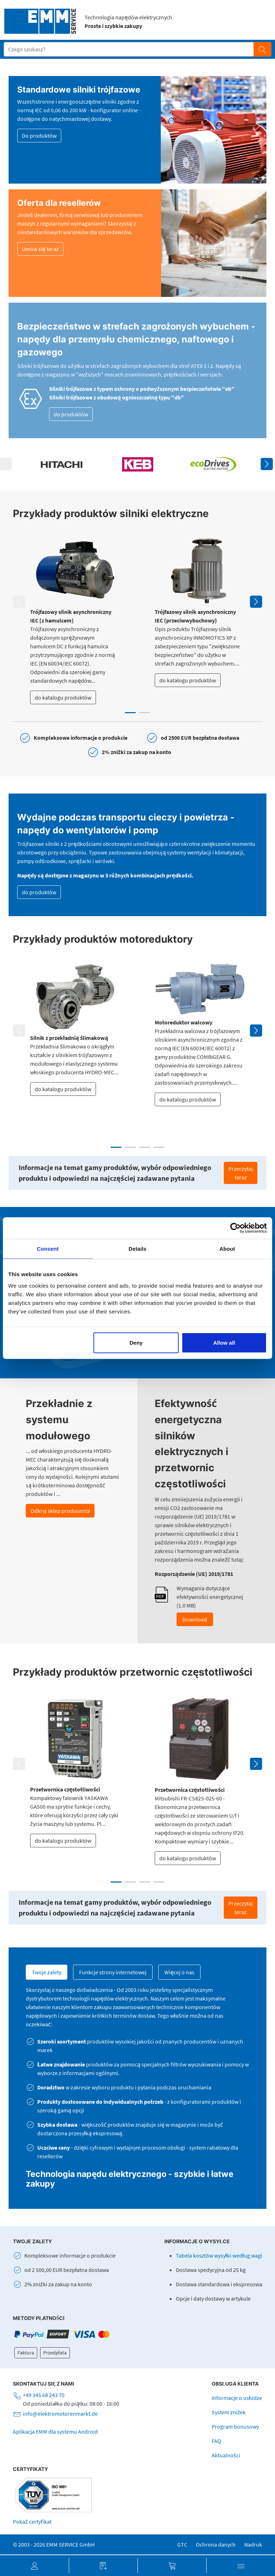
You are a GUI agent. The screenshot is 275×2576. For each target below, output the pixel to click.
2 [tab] (144, 712)
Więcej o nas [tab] (179, 1972)
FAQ (216, 2440)
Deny (136, 1342)
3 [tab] (144, 1147)
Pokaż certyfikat (32, 2521)
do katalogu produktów (63, 697)
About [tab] (227, 1249)
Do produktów (39, 135)
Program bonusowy (235, 2426)
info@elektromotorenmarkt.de (60, 2413)
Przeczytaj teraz (240, 1173)
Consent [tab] (48, 1249)
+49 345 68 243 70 (43, 2395)
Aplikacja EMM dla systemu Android (55, 2431)
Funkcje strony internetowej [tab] (112, 1972)
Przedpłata (55, 2352)
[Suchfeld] (129, 49)
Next (267, 464)
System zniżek (229, 2412)
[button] (34, 2565)
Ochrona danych (216, 2544)
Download (194, 1619)
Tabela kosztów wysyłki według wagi (219, 2255)
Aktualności (226, 2455)
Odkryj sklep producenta (60, 1510)
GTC (182, 2544)
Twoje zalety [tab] (46, 1972)
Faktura (26, 2352)
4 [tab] (159, 1147)
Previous (19, 602)
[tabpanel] (75, 621)
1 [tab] (130, 712)
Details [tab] (137, 1249)
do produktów (71, 414)
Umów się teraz (40, 248)
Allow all (224, 1342)
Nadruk (253, 2544)
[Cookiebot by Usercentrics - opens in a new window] (235, 1228)
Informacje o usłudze (237, 2397)
